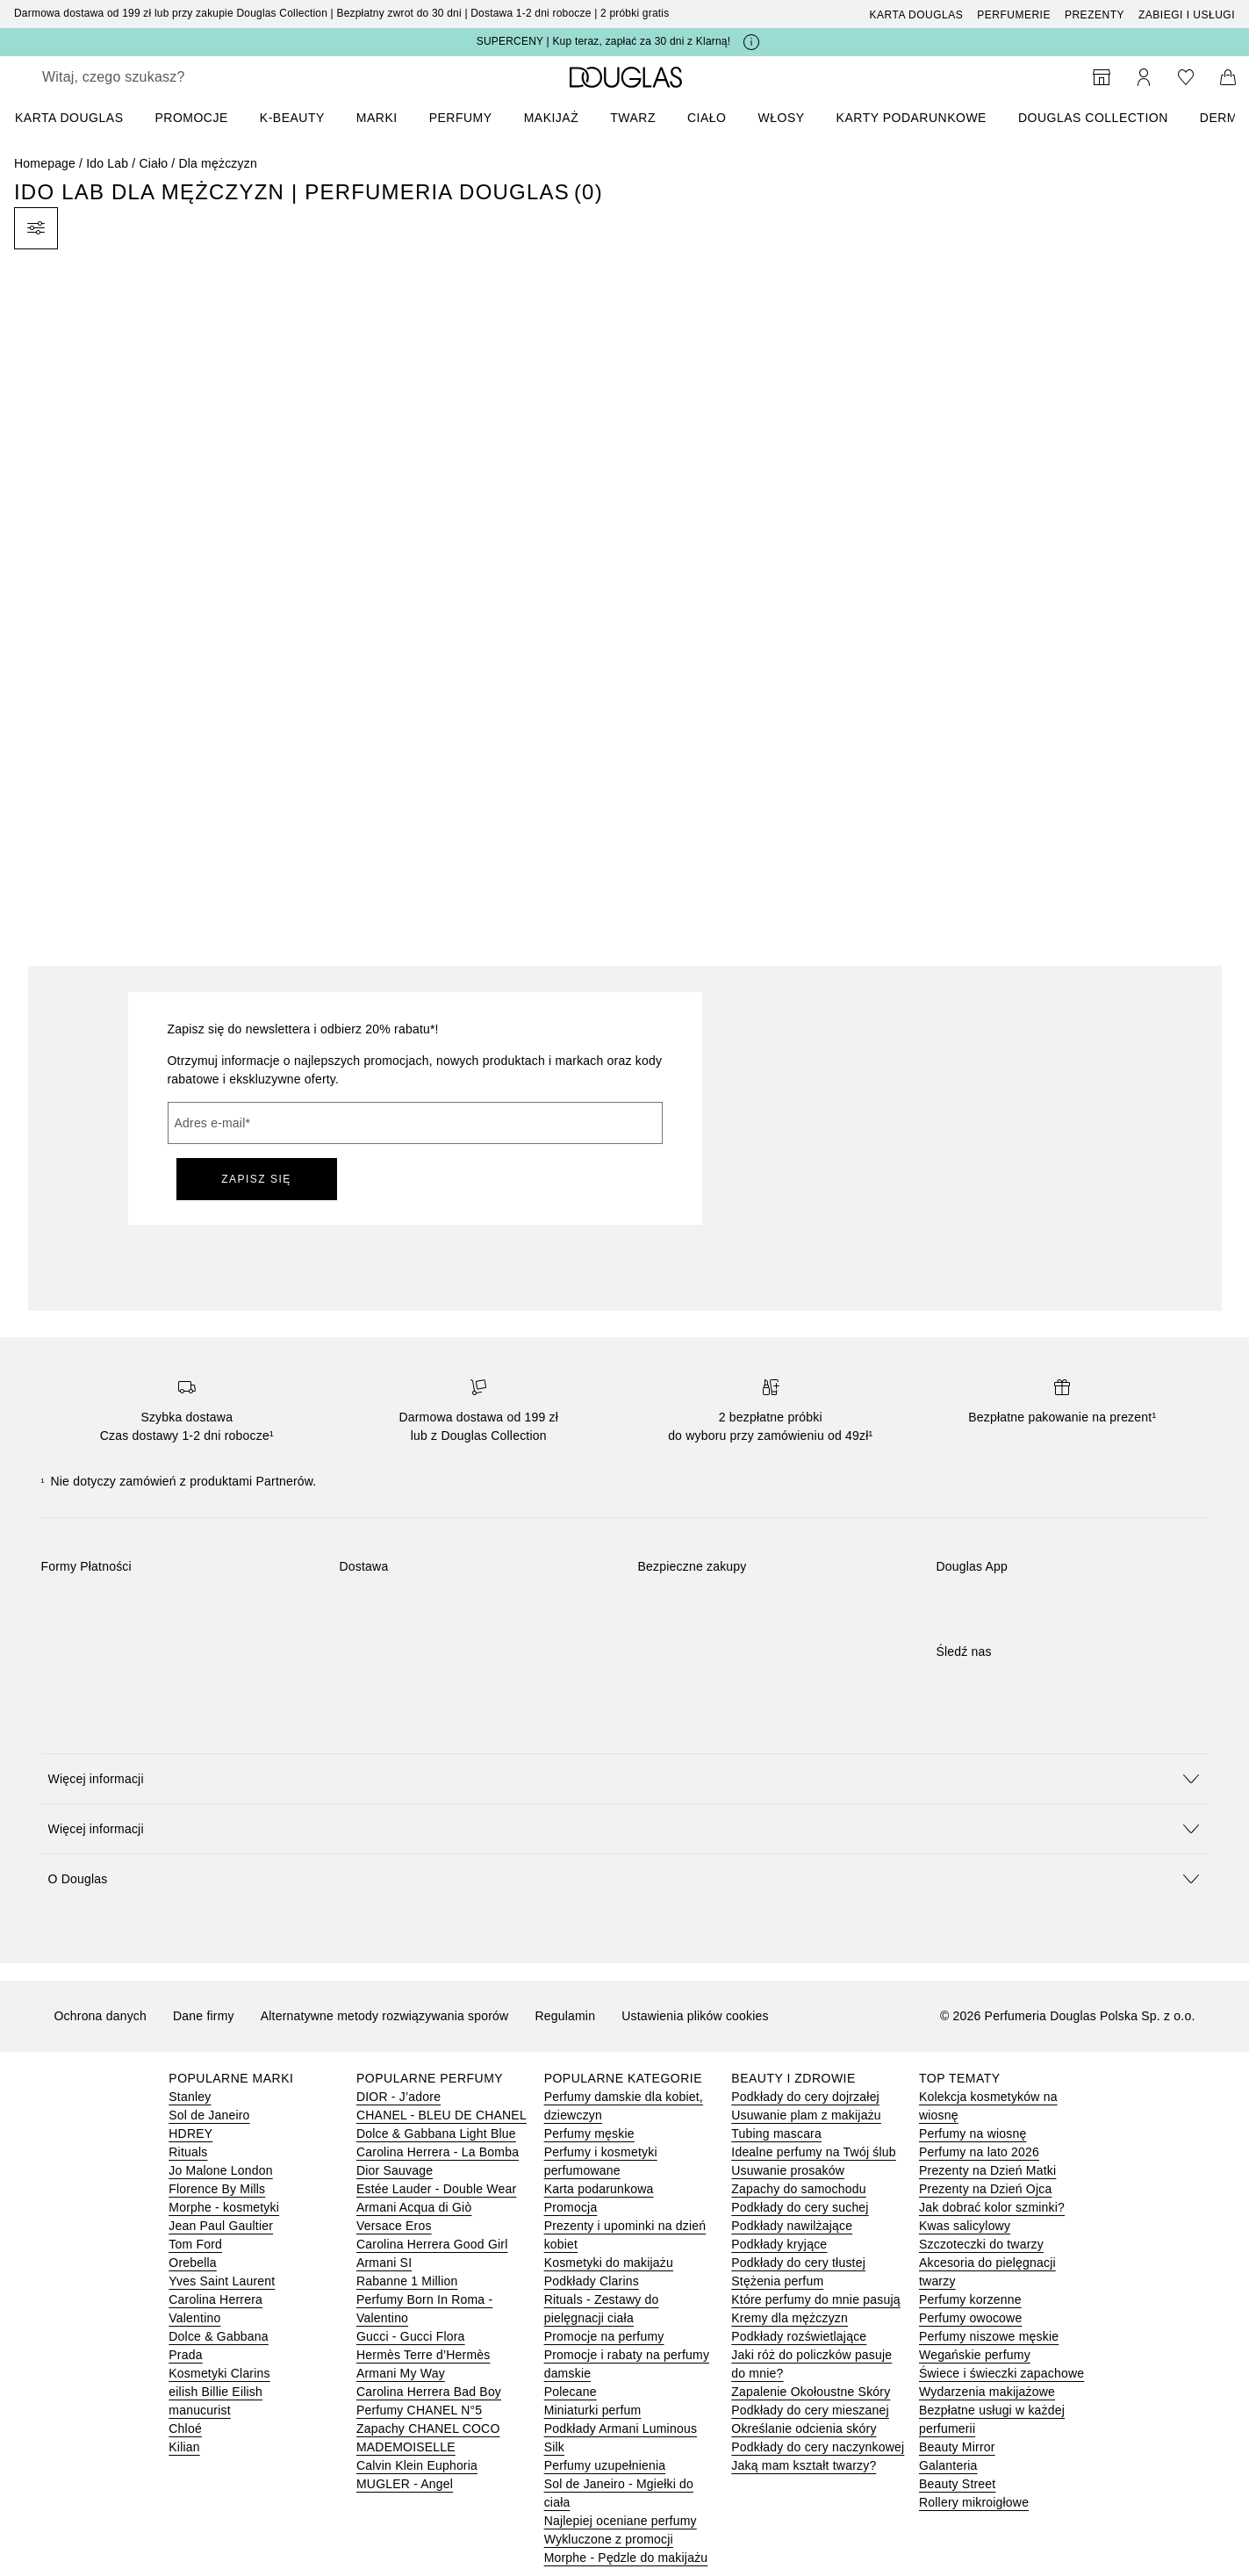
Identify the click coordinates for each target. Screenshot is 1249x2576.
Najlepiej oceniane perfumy (620, 2521)
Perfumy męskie (589, 2133)
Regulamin (565, 2016)
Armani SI (384, 2263)
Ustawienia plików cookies (695, 2016)
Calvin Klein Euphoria (416, 2465)
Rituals (188, 2152)
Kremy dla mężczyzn (789, 2318)
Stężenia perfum (777, 2281)
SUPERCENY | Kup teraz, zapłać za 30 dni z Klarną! (604, 41)
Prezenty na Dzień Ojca (985, 2189)
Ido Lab (107, 163)
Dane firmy (203, 2016)
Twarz (633, 118)
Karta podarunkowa (599, 2189)
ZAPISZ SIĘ (256, 1179)
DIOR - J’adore (398, 2097)
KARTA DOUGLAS (69, 118)
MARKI (377, 118)
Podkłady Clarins (591, 2281)
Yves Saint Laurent (222, 2281)
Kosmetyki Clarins (219, 2373)
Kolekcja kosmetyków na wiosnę (988, 2106)
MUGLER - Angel (404, 2484)
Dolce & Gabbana (219, 2336)
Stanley (190, 2097)
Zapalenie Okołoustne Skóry (810, 2392)
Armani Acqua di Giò (413, 2207)
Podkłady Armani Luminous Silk (620, 2437)
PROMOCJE (190, 118)
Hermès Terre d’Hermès (423, 2355)
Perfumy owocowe (970, 2318)
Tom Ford (195, 2244)
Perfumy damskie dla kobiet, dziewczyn (623, 2106)
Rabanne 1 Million (406, 2281)
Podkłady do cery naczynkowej (817, 2447)
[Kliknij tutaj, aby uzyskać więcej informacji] (751, 42)
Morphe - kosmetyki (224, 2207)
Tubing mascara (776, 2133)
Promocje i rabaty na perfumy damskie (626, 2364)
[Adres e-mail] (415, 1123)
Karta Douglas (917, 15)
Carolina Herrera (215, 2299)
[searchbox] (171, 77)
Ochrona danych (100, 2016)
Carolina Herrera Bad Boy (428, 2392)
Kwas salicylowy (964, 2226)
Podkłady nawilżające (791, 2226)
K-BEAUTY (292, 118)
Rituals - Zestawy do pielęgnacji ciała (601, 2308)
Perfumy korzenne (970, 2299)
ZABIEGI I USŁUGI (1186, 15)
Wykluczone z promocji (608, 2539)
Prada (185, 2355)
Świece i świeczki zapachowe (1001, 2373)
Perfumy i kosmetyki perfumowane (600, 2161)
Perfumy (460, 118)
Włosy (781, 118)
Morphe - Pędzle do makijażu (626, 2558)
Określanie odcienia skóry (803, 2428)
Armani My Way (400, 2373)
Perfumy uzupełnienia (605, 2465)
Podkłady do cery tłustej (798, 2263)
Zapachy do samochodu (798, 2189)
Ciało (707, 118)
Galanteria (948, 2465)
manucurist (199, 2410)
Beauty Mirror (957, 2447)
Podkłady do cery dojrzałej (805, 2097)
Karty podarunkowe (911, 118)
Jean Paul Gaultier (221, 2226)
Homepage (44, 163)
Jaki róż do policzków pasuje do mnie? (811, 2364)
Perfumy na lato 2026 (979, 2152)
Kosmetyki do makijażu (608, 2263)
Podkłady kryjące (779, 2244)
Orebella (193, 2263)
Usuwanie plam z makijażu (806, 2115)
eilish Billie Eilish (215, 2392)
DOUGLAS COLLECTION (1093, 118)
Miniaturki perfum (593, 2410)
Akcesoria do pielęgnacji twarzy (987, 2272)
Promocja (571, 2207)
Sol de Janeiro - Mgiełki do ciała (618, 2493)
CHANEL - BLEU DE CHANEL (441, 2115)
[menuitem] (80, 117)
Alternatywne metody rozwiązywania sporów (385, 2016)
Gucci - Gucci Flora (410, 2336)
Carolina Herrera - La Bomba (437, 2152)
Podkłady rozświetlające (798, 2336)
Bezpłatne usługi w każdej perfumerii (992, 2419)
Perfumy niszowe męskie (989, 2336)
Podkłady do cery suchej (799, 2207)
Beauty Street (957, 2484)
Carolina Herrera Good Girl (431, 2244)
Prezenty (1094, 15)
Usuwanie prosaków (787, 2170)
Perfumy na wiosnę (972, 2133)
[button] (625, 1778)
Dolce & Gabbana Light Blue (436, 2133)
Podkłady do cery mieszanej (810, 2410)
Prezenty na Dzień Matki (987, 2170)
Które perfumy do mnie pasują (815, 2299)
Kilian (184, 2447)
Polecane (570, 2392)
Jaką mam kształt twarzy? (803, 2465)
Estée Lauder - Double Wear (436, 2189)
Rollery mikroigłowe (974, 2502)
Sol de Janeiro (209, 2115)
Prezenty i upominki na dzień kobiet (625, 2235)
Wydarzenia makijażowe (987, 2392)
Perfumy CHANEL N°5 (419, 2410)
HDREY (190, 2133)
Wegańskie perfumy (974, 2355)
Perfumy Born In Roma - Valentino (424, 2308)
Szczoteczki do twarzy (981, 2244)
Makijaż (551, 118)
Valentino (194, 2318)
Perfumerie (1014, 15)
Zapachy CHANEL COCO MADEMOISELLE (428, 2437)
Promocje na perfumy (604, 2336)
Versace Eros (394, 2226)
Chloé (185, 2428)
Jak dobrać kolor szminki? (992, 2207)
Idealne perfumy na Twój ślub (813, 2152)
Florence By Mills (217, 2189)
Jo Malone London (220, 2170)
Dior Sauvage (394, 2170)
